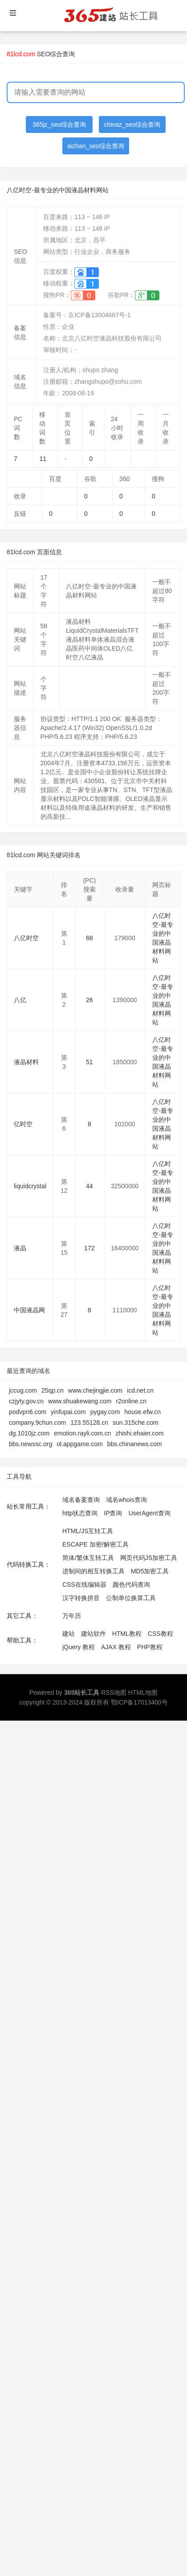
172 (89, 1248)
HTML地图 (143, 1692)
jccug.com (23, 1390)
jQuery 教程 (78, 1647)
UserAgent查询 (149, 1513)
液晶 (20, 1248)
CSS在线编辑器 (84, 1584)
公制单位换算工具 (131, 1597)
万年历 (71, 1615)
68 (89, 938)
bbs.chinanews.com (134, 1444)
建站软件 (93, 1633)
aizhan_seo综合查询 (95, 145)
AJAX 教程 (116, 1647)
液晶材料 (26, 1062)
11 (42, 458)
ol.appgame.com (80, 1444)
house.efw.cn (142, 1411)
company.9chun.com (37, 1422)
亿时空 (23, 1124)
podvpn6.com (27, 1411)
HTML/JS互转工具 (87, 1531)
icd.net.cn (140, 1390)
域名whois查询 (126, 1499)
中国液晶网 (29, 1310)
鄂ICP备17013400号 (139, 1702)
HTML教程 (127, 1633)
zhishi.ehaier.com (139, 1433)
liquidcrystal (30, 1186)
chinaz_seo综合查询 (132, 124)
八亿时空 (26, 938)
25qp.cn (52, 1390)
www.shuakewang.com (79, 1401)
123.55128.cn (89, 1422)
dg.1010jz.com (29, 1433)
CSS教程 (160, 1633)
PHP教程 (150, 1647)
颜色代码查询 (131, 1584)
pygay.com (105, 1411)
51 (89, 1062)
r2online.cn (131, 1401)
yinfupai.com (68, 1411)
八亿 (20, 1000)
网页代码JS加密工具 (148, 1557)
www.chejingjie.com (95, 1390)
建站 (68, 1633)
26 (89, 1000)
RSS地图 (113, 1692)
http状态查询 (80, 1513)
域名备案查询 (81, 1499)
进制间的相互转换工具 (93, 1571)
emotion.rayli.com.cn (82, 1433)
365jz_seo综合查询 (59, 124)
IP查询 (113, 1513)
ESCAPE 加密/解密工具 (95, 1544)
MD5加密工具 (150, 1571)
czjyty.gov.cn (26, 1401)
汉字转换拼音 (81, 1597)
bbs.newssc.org (30, 1444)
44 (89, 1186)
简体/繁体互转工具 (88, 1557)
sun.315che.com (136, 1422)
